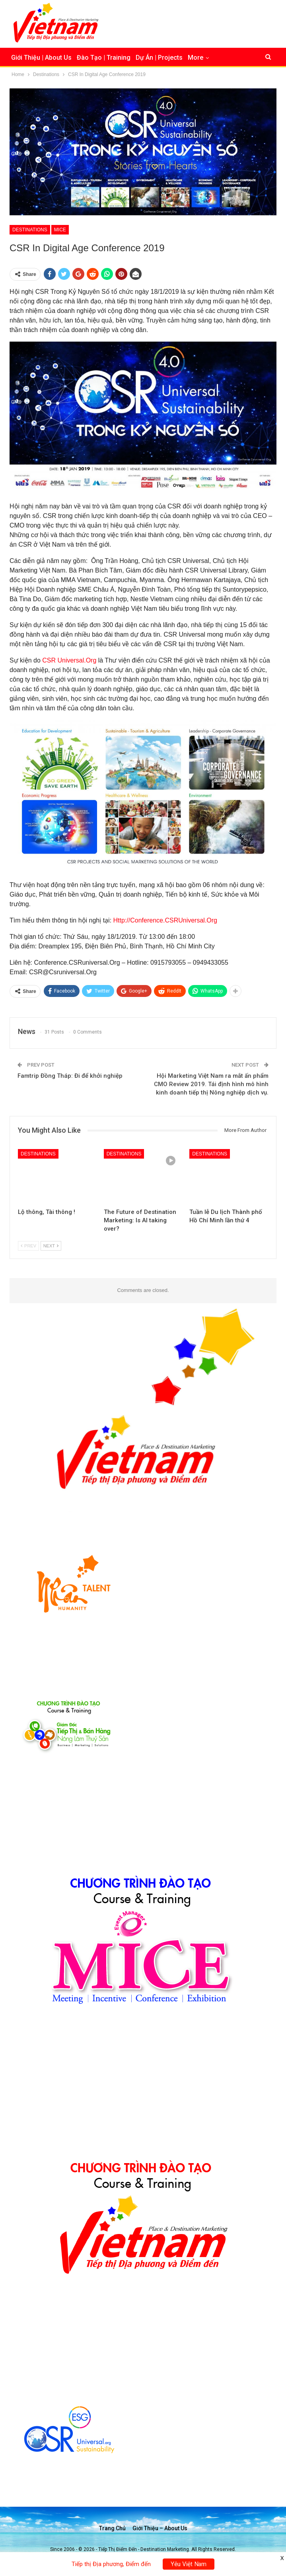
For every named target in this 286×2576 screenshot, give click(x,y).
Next (50, 1245)
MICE (60, 230)
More (195, 57)
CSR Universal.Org (69, 660)
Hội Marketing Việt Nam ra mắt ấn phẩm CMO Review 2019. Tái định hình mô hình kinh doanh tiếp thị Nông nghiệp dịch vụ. (211, 1084)
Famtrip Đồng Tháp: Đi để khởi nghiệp (70, 1075)
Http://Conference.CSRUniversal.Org (165, 920)
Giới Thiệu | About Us (41, 57)
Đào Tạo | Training (103, 57)
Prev (28, 1245)
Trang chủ (112, 2528)
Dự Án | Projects (159, 57)
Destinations (29, 230)
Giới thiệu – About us (159, 2528)
